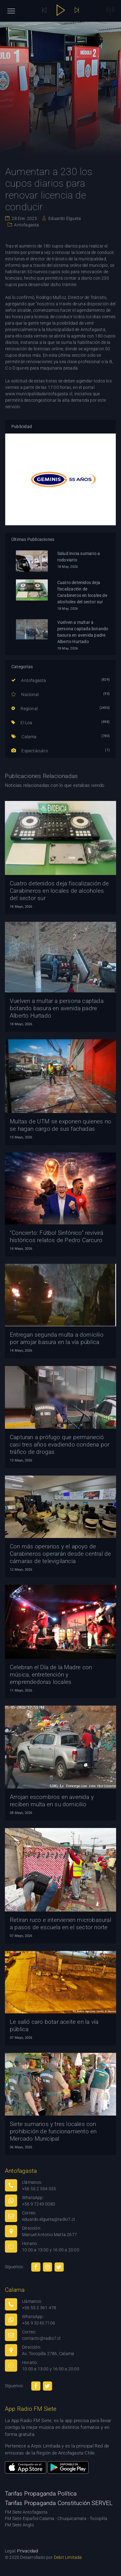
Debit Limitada (68, 2557)
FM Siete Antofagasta (26, 2512)
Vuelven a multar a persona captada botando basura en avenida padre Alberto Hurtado (82, 632)
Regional (24, 708)
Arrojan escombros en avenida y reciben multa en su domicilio (52, 1800)
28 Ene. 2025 (24, 218)
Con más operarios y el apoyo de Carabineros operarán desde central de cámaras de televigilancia (60, 1554)
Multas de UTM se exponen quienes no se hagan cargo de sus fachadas (60, 1125)
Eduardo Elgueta (64, 218)
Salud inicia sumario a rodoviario (78, 556)
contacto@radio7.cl (41, 2338)
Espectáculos (29, 750)
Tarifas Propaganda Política (41, 2493)
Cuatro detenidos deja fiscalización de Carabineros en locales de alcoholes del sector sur (82, 592)
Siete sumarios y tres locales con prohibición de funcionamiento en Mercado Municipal (53, 2131)
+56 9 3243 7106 (38, 2323)
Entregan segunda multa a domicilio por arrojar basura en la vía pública (57, 1338)
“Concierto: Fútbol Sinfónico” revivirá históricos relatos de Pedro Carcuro (57, 1236)
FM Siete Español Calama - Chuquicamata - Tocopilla (56, 2518)
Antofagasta (26, 224)
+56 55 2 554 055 (39, 2188)
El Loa (21, 722)
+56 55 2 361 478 (39, 2307)
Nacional (25, 694)
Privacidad (27, 2550)
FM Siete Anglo (19, 2524)
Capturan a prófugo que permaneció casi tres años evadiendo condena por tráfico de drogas (59, 1444)
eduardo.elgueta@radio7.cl (48, 2219)
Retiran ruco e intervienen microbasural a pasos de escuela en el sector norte (60, 1923)
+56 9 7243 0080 (38, 2204)
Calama (24, 736)
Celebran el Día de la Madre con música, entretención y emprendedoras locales (51, 1674)
